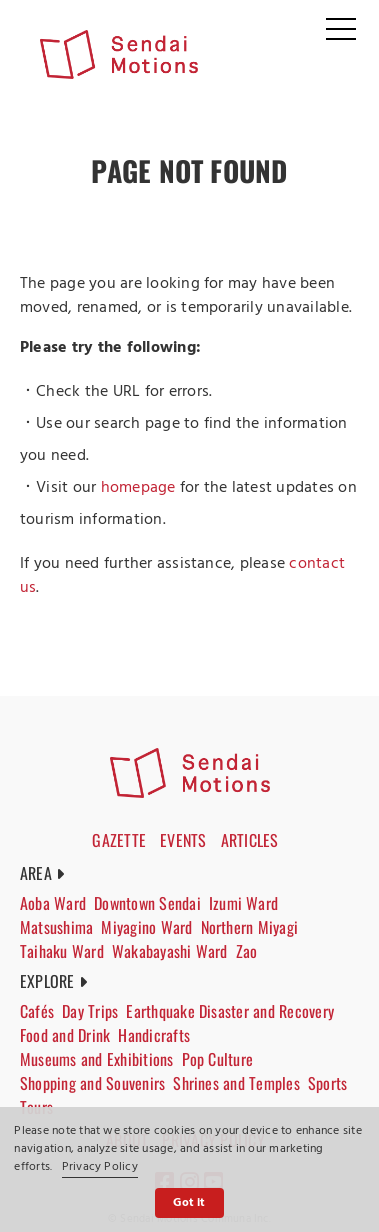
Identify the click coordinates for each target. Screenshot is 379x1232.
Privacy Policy (100, 1167)
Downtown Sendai (147, 903)
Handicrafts (154, 1035)
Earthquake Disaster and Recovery (230, 1011)
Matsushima (56, 927)
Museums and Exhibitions (97, 1059)
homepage (138, 488)
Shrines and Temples (236, 1083)
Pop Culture (218, 1059)
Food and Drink (65, 1035)
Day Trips (90, 1011)
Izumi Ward (243, 903)
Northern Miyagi (250, 927)
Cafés (37, 1011)
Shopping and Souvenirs (92, 1083)
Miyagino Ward (146, 927)
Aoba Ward (53, 903)
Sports (327, 1083)
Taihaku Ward (62, 951)
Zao (247, 951)
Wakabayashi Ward (170, 951)
